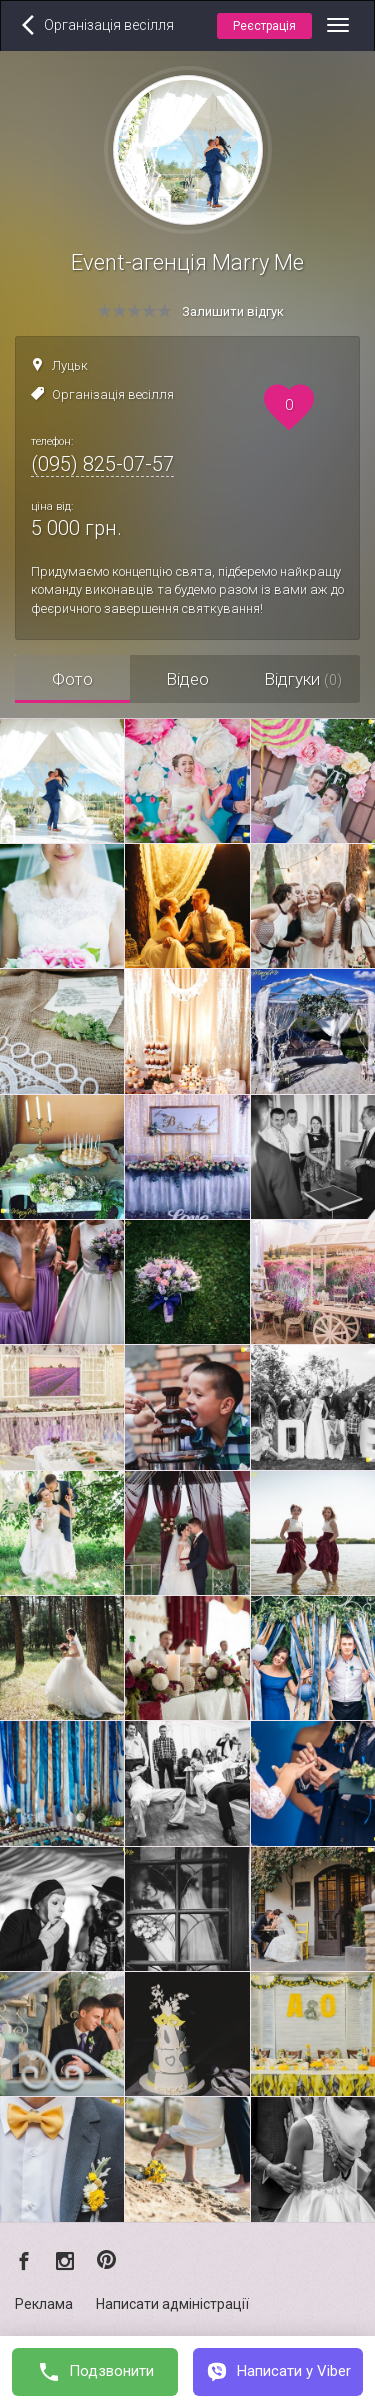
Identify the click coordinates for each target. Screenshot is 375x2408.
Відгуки (303, 679)
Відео (187, 679)
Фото (72, 679)
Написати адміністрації (172, 2304)
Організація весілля (113, 394)
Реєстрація (264, 26)
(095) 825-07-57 (102, 464)
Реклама (44, 2304)
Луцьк (70, 365)
